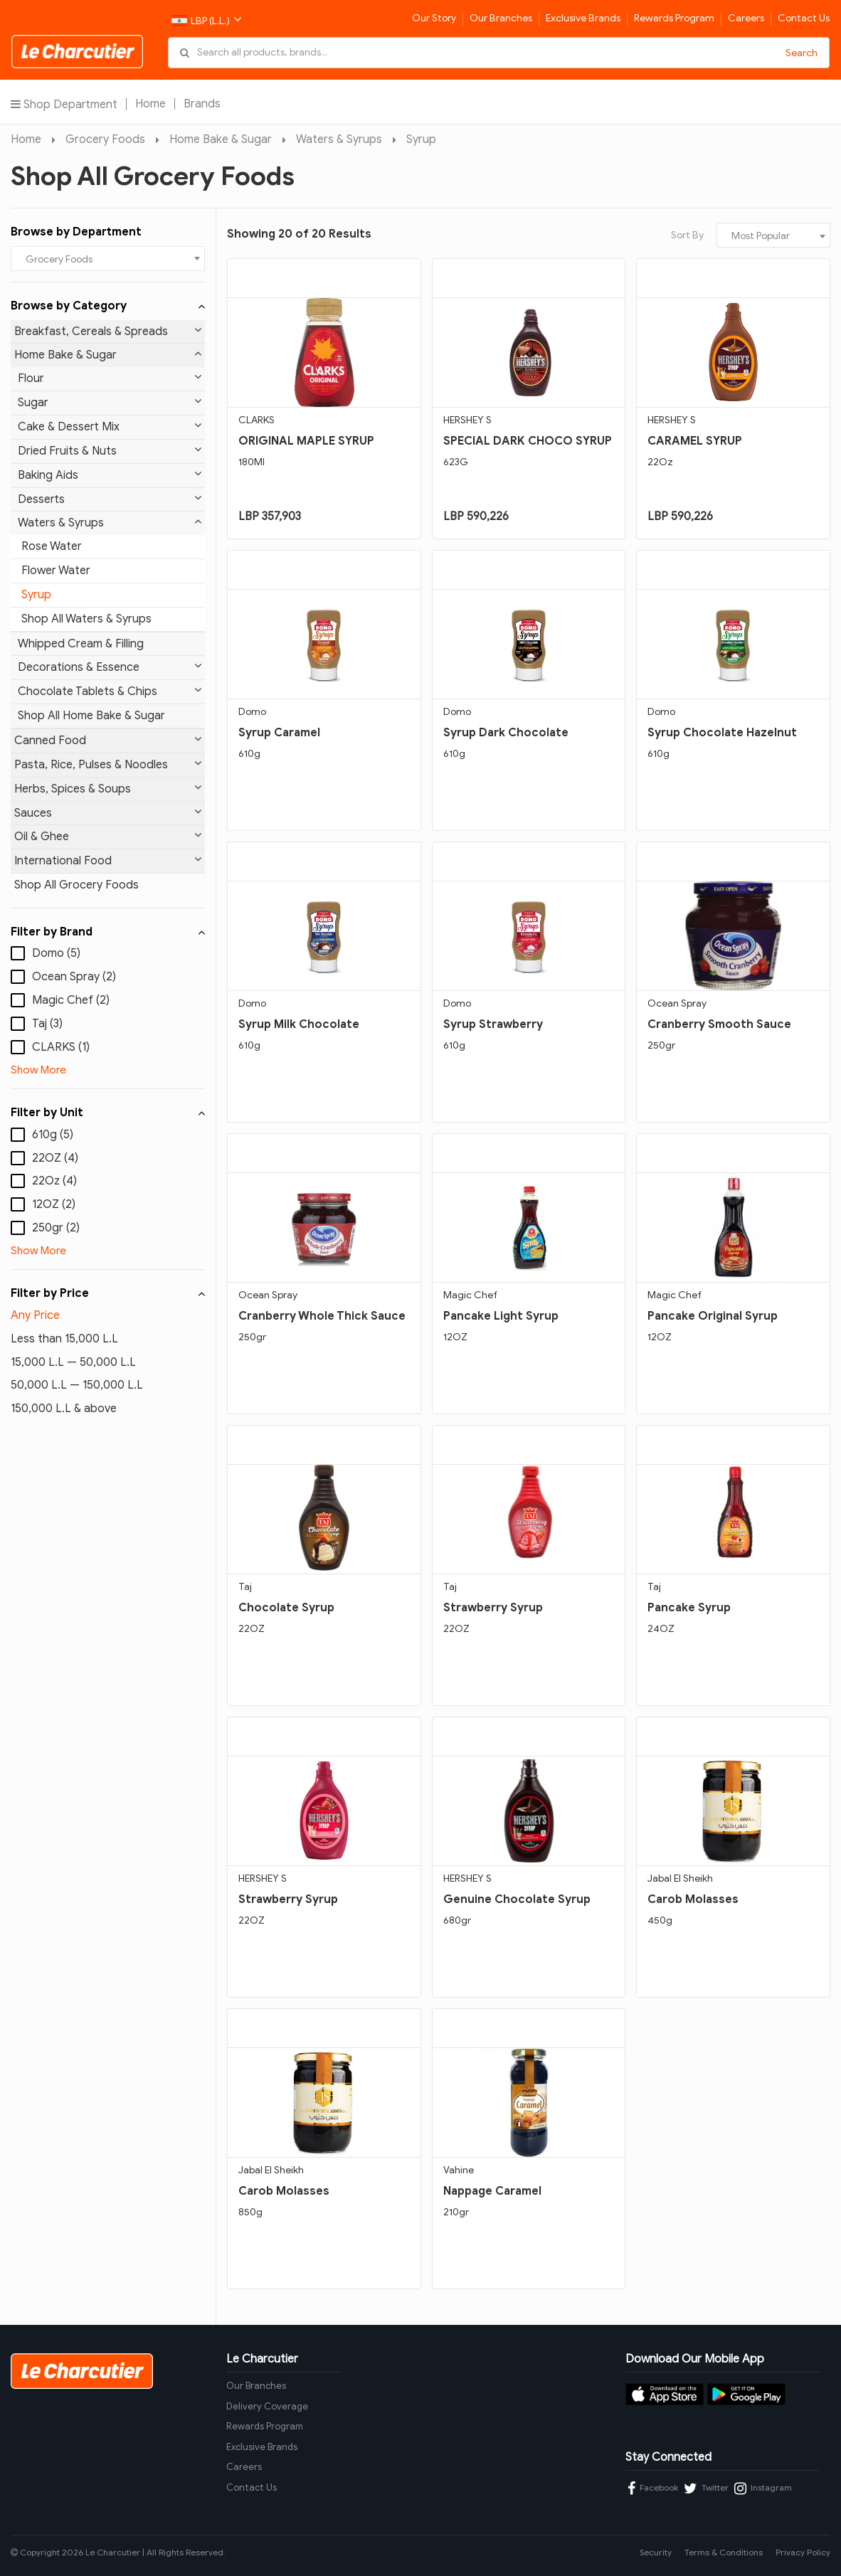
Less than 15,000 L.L (64, 1339)
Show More (38, 1070)
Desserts (109, 499)
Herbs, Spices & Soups (107, 788)
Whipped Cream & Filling (81, 644)
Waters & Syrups (339, 139)
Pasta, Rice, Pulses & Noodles (107, 764)
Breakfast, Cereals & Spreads (107, 331)
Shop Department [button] (64, 104)
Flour (109, 378)
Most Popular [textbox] (760, 236)
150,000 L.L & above (64, 1408)
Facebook (653, 2488)
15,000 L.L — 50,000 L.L (73, 1362)
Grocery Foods (105, 139)
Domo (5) (56, 953)
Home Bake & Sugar (220, 139)
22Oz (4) (54, 1181)
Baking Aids (109, 474)
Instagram (763, 2488)
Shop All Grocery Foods (76, 885)
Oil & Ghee (107, 836)
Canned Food (107, 740)
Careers (746, 18)
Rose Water (51, 546)
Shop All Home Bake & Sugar (91, 716)
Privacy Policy (803, 2552)
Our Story (434, 18)
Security (656, 2552)
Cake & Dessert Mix (109, 426)
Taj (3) (47, 1024)
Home (150, 104)
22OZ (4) (55, 1158)
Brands (202, 104)
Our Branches (501, 18)
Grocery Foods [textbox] (59, 259)
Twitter (706, 2488)
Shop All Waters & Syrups (86, 619)
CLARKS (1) (61, 1047)
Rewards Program (674, 18)
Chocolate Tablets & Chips (109, 691)
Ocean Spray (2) (74, 977)
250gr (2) (56, 1228)
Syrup (421, 139)
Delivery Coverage (267, 2406)
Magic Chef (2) (71, 1000)
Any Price (35, 1315)
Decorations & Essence (109, 666)
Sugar (109, 402)
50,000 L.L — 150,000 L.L (77, 1385)
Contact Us (804, 18)
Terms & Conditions (723, 2552)
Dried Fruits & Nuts (109, 450)
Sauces (107, 812)
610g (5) (52, 1135)
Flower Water (55, 570)
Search (802, 53)
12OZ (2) (53, 1204)
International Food (107, 860)
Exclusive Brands (583, 18)
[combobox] (108, 258)
